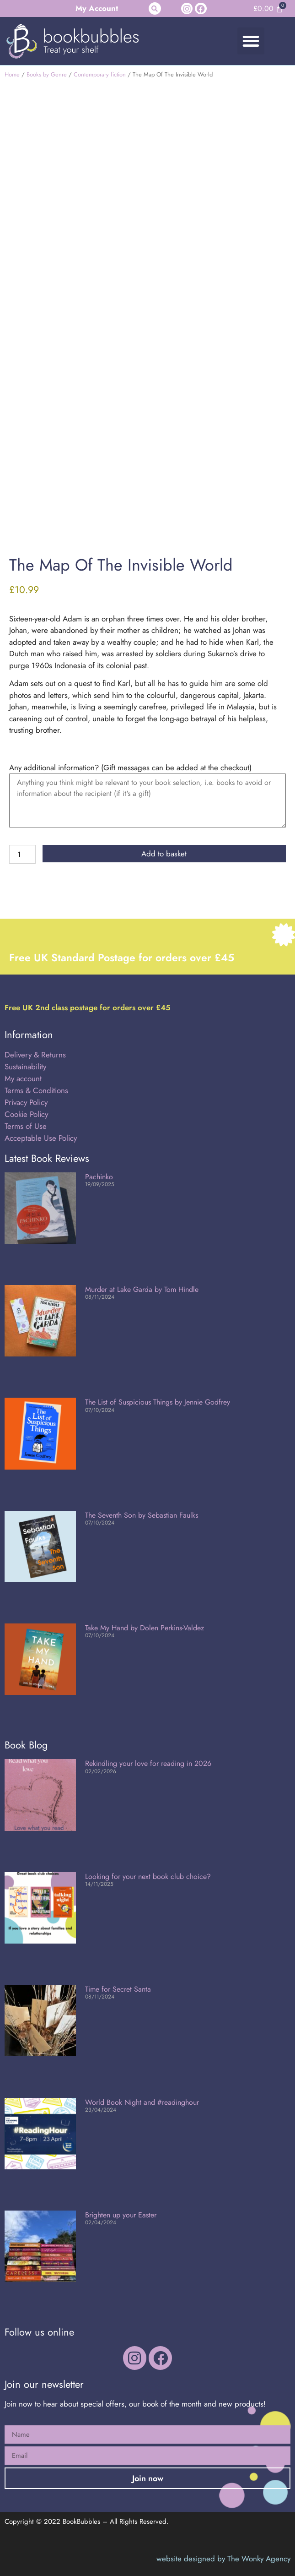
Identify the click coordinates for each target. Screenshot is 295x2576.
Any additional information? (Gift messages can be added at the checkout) (130, 768)
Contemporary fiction (100, 74)
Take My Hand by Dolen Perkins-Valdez (144, 1628)
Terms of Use (26, 1126)
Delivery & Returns (35, 1054)
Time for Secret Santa (118, 1989)
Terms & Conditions (36, 1090)
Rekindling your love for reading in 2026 (148, 1763)
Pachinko (99, 1176)
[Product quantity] (22, 854)
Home (12, 74)
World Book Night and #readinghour (142, 2102)
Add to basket (164, 853)
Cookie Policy (26, 1114)
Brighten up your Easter (120, 2215)
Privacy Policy (26, 1102)
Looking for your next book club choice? (148, 1876)
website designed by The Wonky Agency (223, 2558)
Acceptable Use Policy (42, 1138)
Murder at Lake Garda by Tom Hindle (141, 1289)
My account (23, 1078)
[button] (154, 8)
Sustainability (25, 1066)
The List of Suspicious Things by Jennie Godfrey (157, 1402)
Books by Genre (47, 74)
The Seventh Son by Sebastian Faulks (141, 1515)
